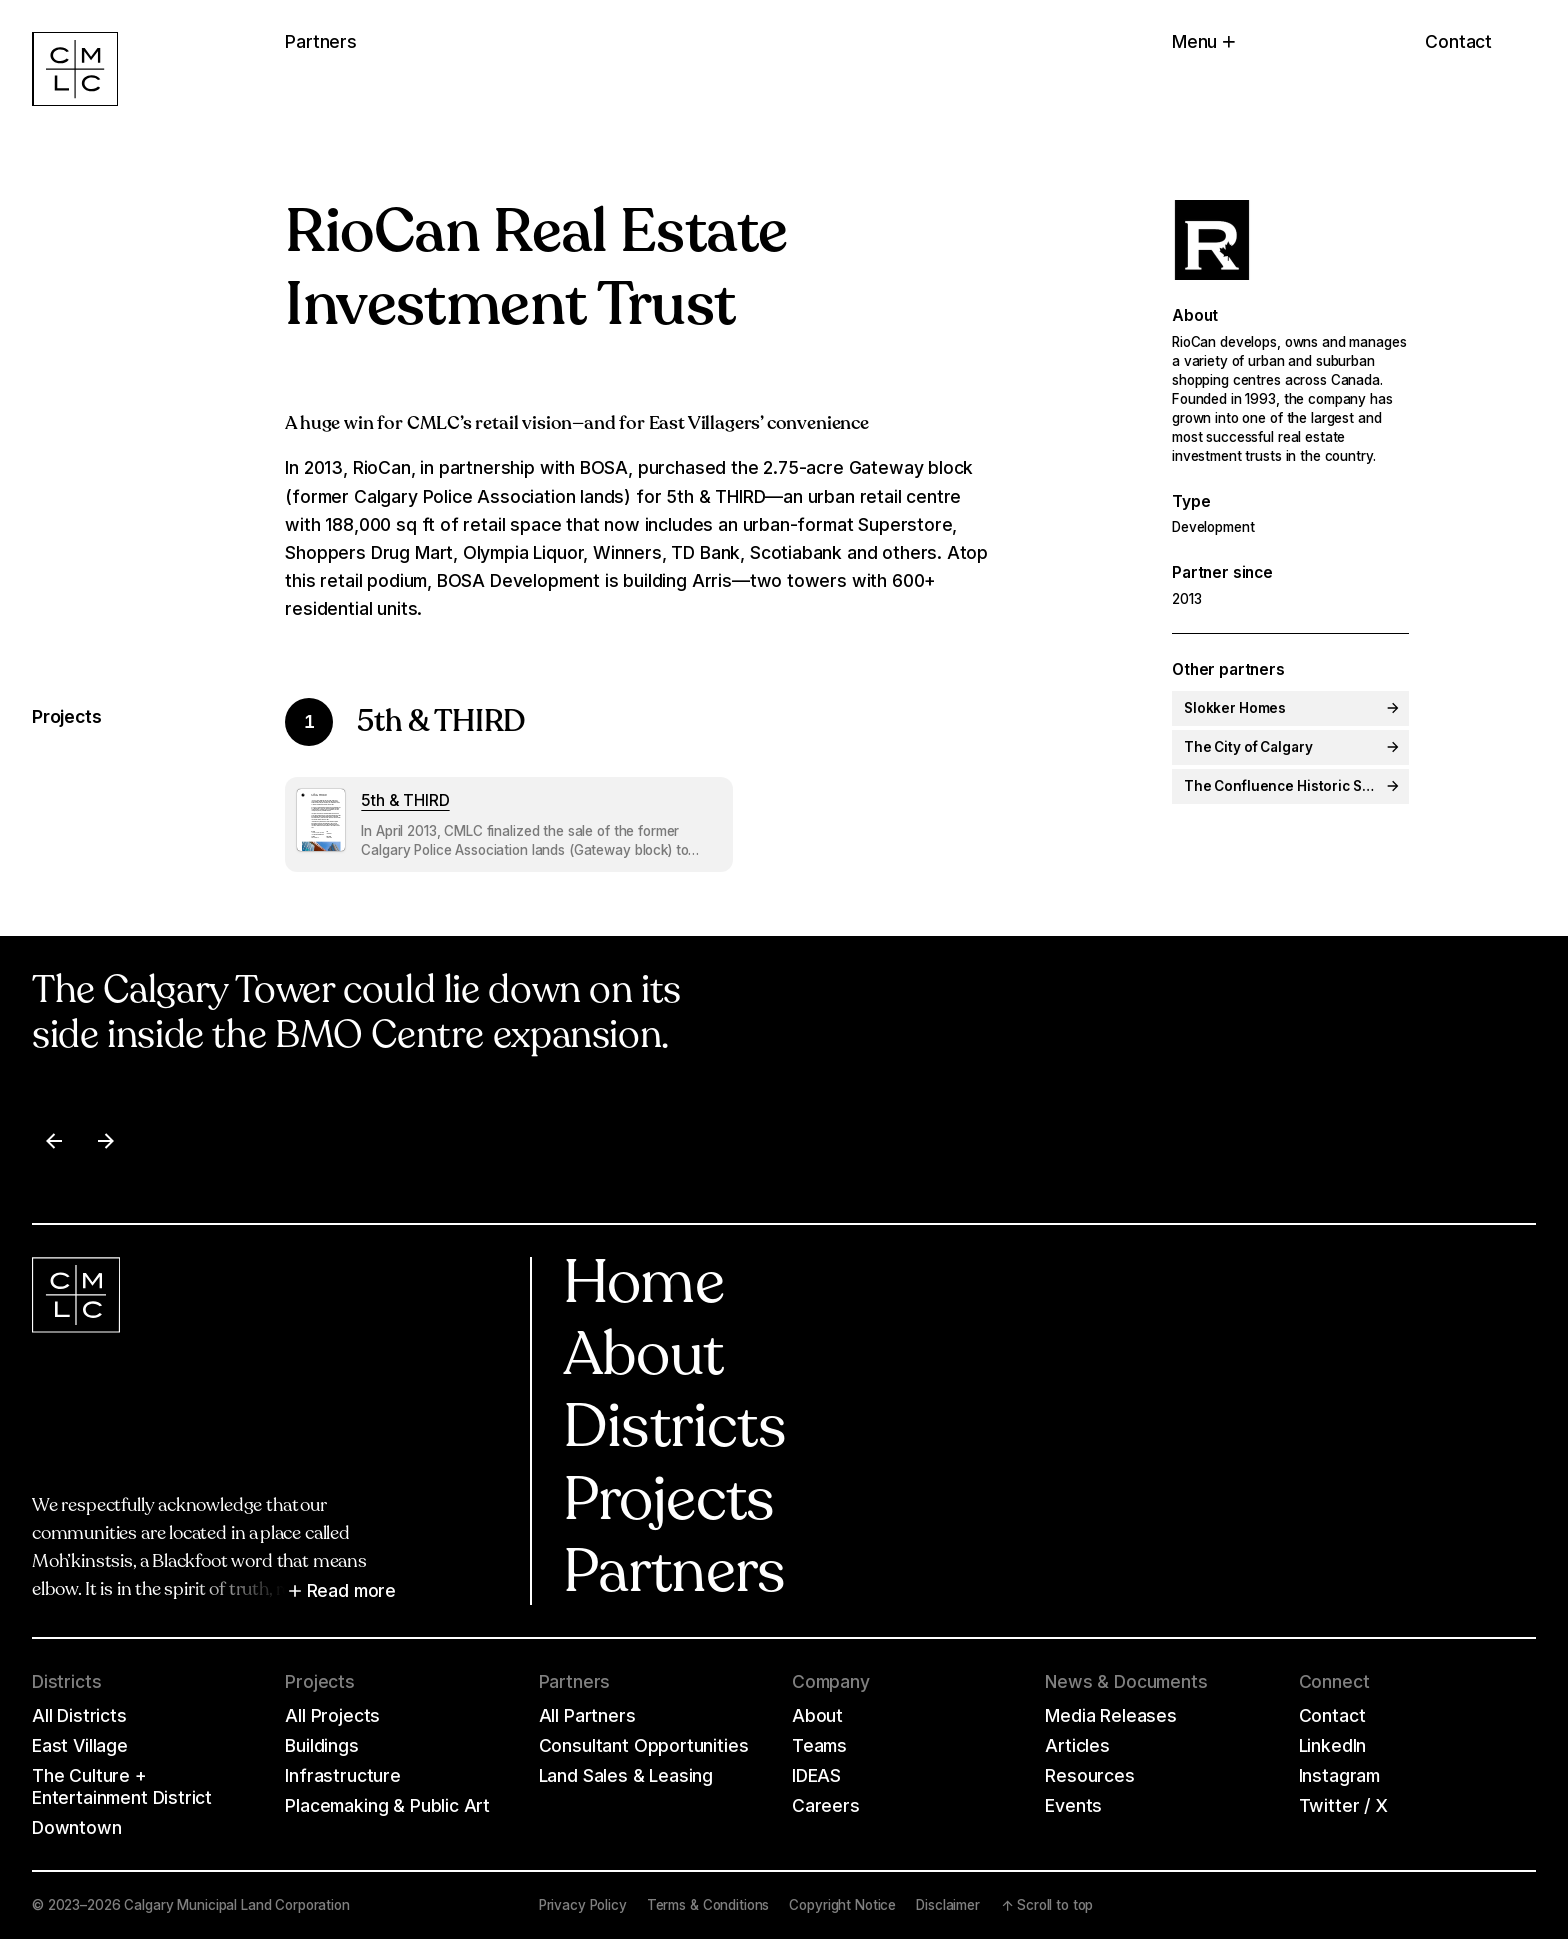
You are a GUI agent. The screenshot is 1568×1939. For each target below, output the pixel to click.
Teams (819, 1745)
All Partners (587, 1715)
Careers (826, 1805)
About (643, 1359)
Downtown (77, 1827)
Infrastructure (343, 1775)
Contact (1458, 41)
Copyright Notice (842, 1905)
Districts (675, 1431)
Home (644, 1287)
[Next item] (106, 1141)
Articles (1077, 1745)
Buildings (321, 1745)
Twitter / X (1343, 1805)
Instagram (1339, 1775)
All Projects (332, 1715)
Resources (1089, 1775)
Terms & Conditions (708, 1905)
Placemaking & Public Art (387, 1805)
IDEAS (816, 1775)
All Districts (79, 1715)
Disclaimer (948, 1905)
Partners (674, 1576)
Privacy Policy (583, 1905)
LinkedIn (1333, 1745)
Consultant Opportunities (644, 1745)
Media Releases (1111, 1715)
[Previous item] (54, 1141)
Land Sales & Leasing (626, 1775)
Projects (669, 1504)
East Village (80, 1745)
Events (1073, 1805)
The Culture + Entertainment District (122, 1786)
